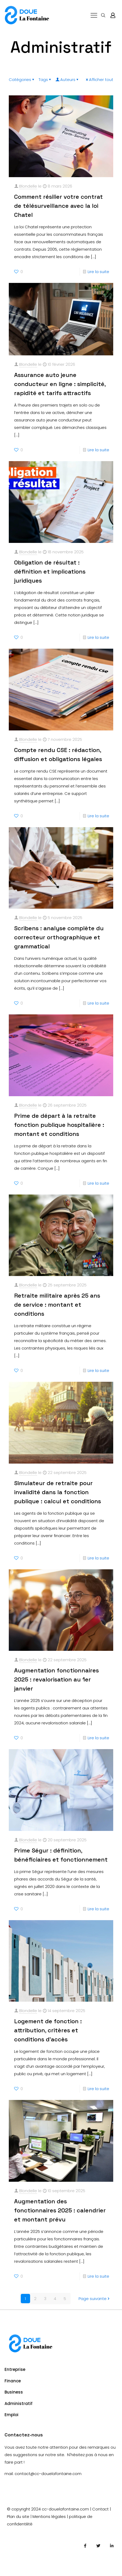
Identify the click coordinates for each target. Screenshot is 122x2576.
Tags (45, 79)
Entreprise (15, 2369)
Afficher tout (99, 79)
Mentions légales (49, 2516)
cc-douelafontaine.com (65, 2509)
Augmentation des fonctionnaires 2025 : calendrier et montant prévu (60, 2210)
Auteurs (67, 79)
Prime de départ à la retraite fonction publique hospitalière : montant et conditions (59, 1124)
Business (14, 2392)
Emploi (11, 2414)
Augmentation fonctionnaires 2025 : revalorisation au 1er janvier (56, 1679)
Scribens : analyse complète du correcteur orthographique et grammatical (59, 937)
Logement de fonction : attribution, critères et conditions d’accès (48, 2030)
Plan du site (18, 2516)
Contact (100, 2509)
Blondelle (28, 186)
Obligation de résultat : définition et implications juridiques (50, 571)
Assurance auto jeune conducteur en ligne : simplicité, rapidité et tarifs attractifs (59, 384)
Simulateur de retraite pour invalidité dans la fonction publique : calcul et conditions (57, 1492)
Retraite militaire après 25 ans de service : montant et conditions (57, 1304)
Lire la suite (98, 271)
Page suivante (95, 2298)
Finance (13, 2381)
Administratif (18, 2403)
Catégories (22, 79)
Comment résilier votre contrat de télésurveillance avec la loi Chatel (58, 205)
